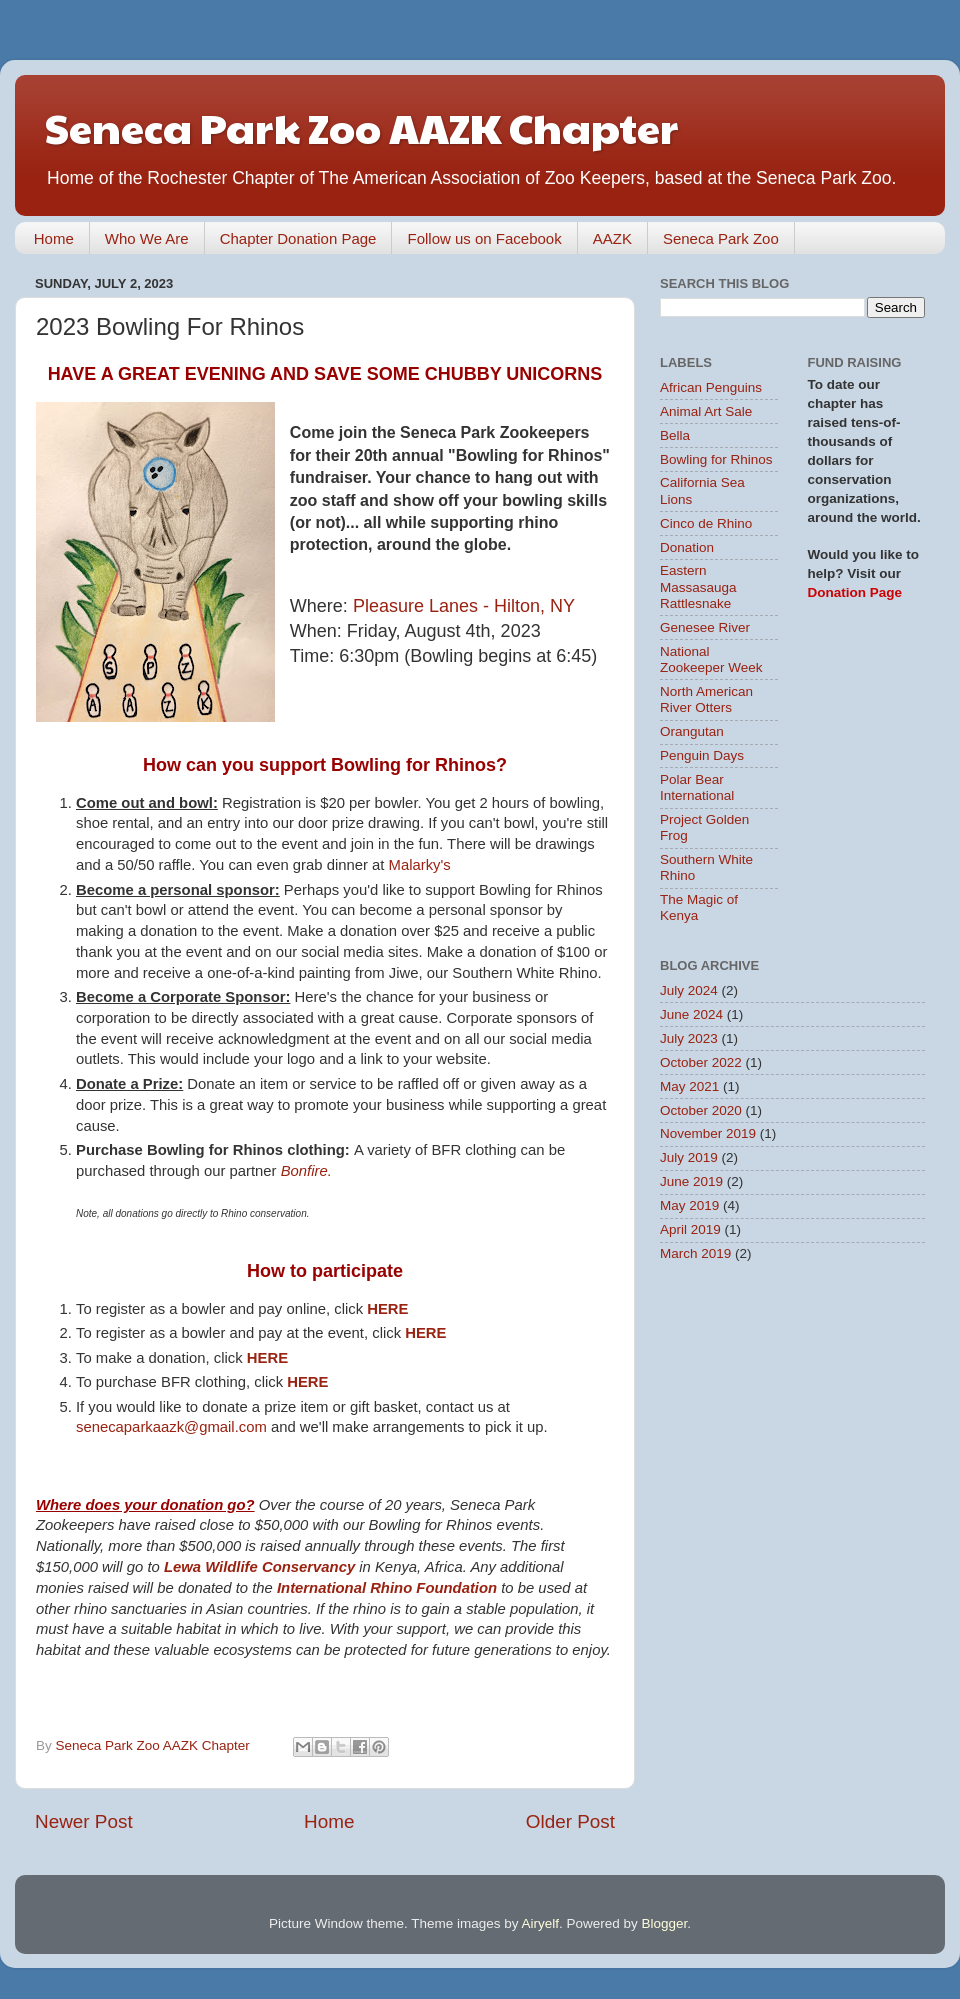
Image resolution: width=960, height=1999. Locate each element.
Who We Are (147, 238)
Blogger (665, 1923)
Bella (675, 435)
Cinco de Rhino (706, 523)
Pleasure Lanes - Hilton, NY (464, 606)
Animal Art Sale (706, 411)
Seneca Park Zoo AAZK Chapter (361, 126)
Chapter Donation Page (298, 238)
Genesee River (705, 627)
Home (54, 238)
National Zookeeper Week (711, 659)
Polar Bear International (697, 787)
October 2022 (701, 1062)
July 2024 (689, 990)
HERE (387, 1309)
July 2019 (689, 1157)
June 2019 (691, 1181)
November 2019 (708, 1133)
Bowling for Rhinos (716, 459)
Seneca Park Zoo (721, 238)
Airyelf (541, 1923)
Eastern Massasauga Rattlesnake (698, 586)
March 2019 (695, 1253)
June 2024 (691, 1014)
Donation (687, 547)
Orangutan (692, 731)
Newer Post (84, 1821)
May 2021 (689, 1086)
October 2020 (701, 1110)
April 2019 (690, 1229)
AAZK (612, 238)
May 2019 (689, 1205)
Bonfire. (306, 1171)
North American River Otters (706, 699)
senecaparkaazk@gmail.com (171, 1427)
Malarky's (420, 865)
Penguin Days (702, 755)
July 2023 (689, 1038)
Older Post (570, 1821)
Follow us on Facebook (484, 238)
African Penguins (711, 387)
